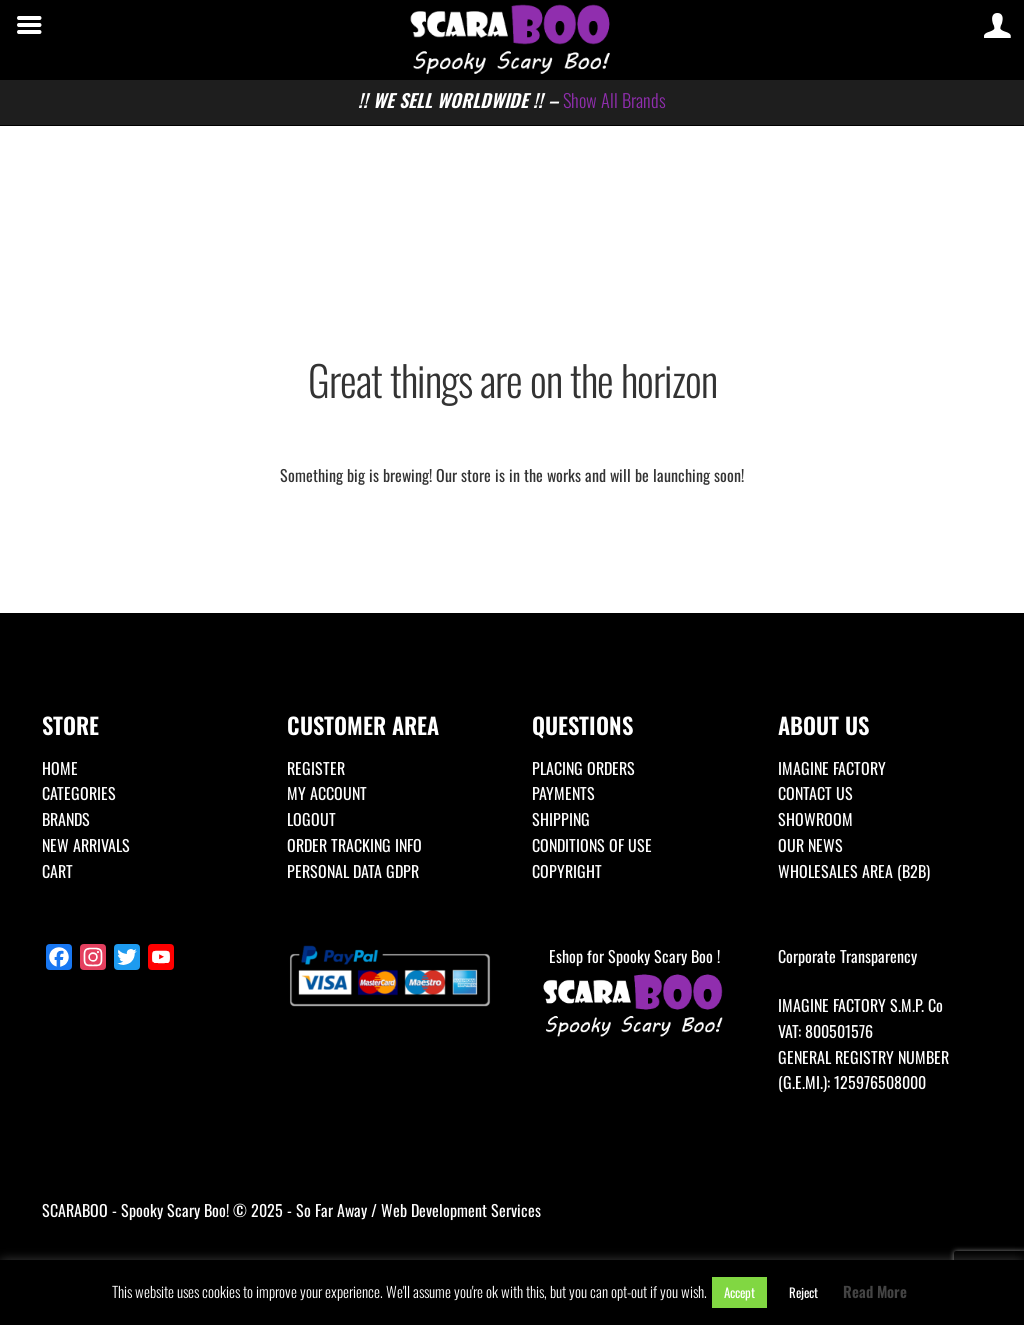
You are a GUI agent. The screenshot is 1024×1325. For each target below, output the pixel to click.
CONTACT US (815, 793)
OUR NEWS (810, 845)
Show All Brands (614, 99)
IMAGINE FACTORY (832, 768)
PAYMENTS (563, 793)
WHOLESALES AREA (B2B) (854, 871)
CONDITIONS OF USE (592, 845)
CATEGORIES (79, 793)
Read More (875, 1291)
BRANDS (66, 819)
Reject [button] (803, 1292)
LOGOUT (311, 819)
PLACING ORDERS (583, 768)
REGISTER (316, 768)
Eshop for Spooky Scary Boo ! (634, 993)
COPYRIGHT (567, 871)
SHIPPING (561, 819)
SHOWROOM (815, 819)
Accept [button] (739, 1292)
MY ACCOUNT (327, 793)
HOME (60, 768)
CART (57, 871)
